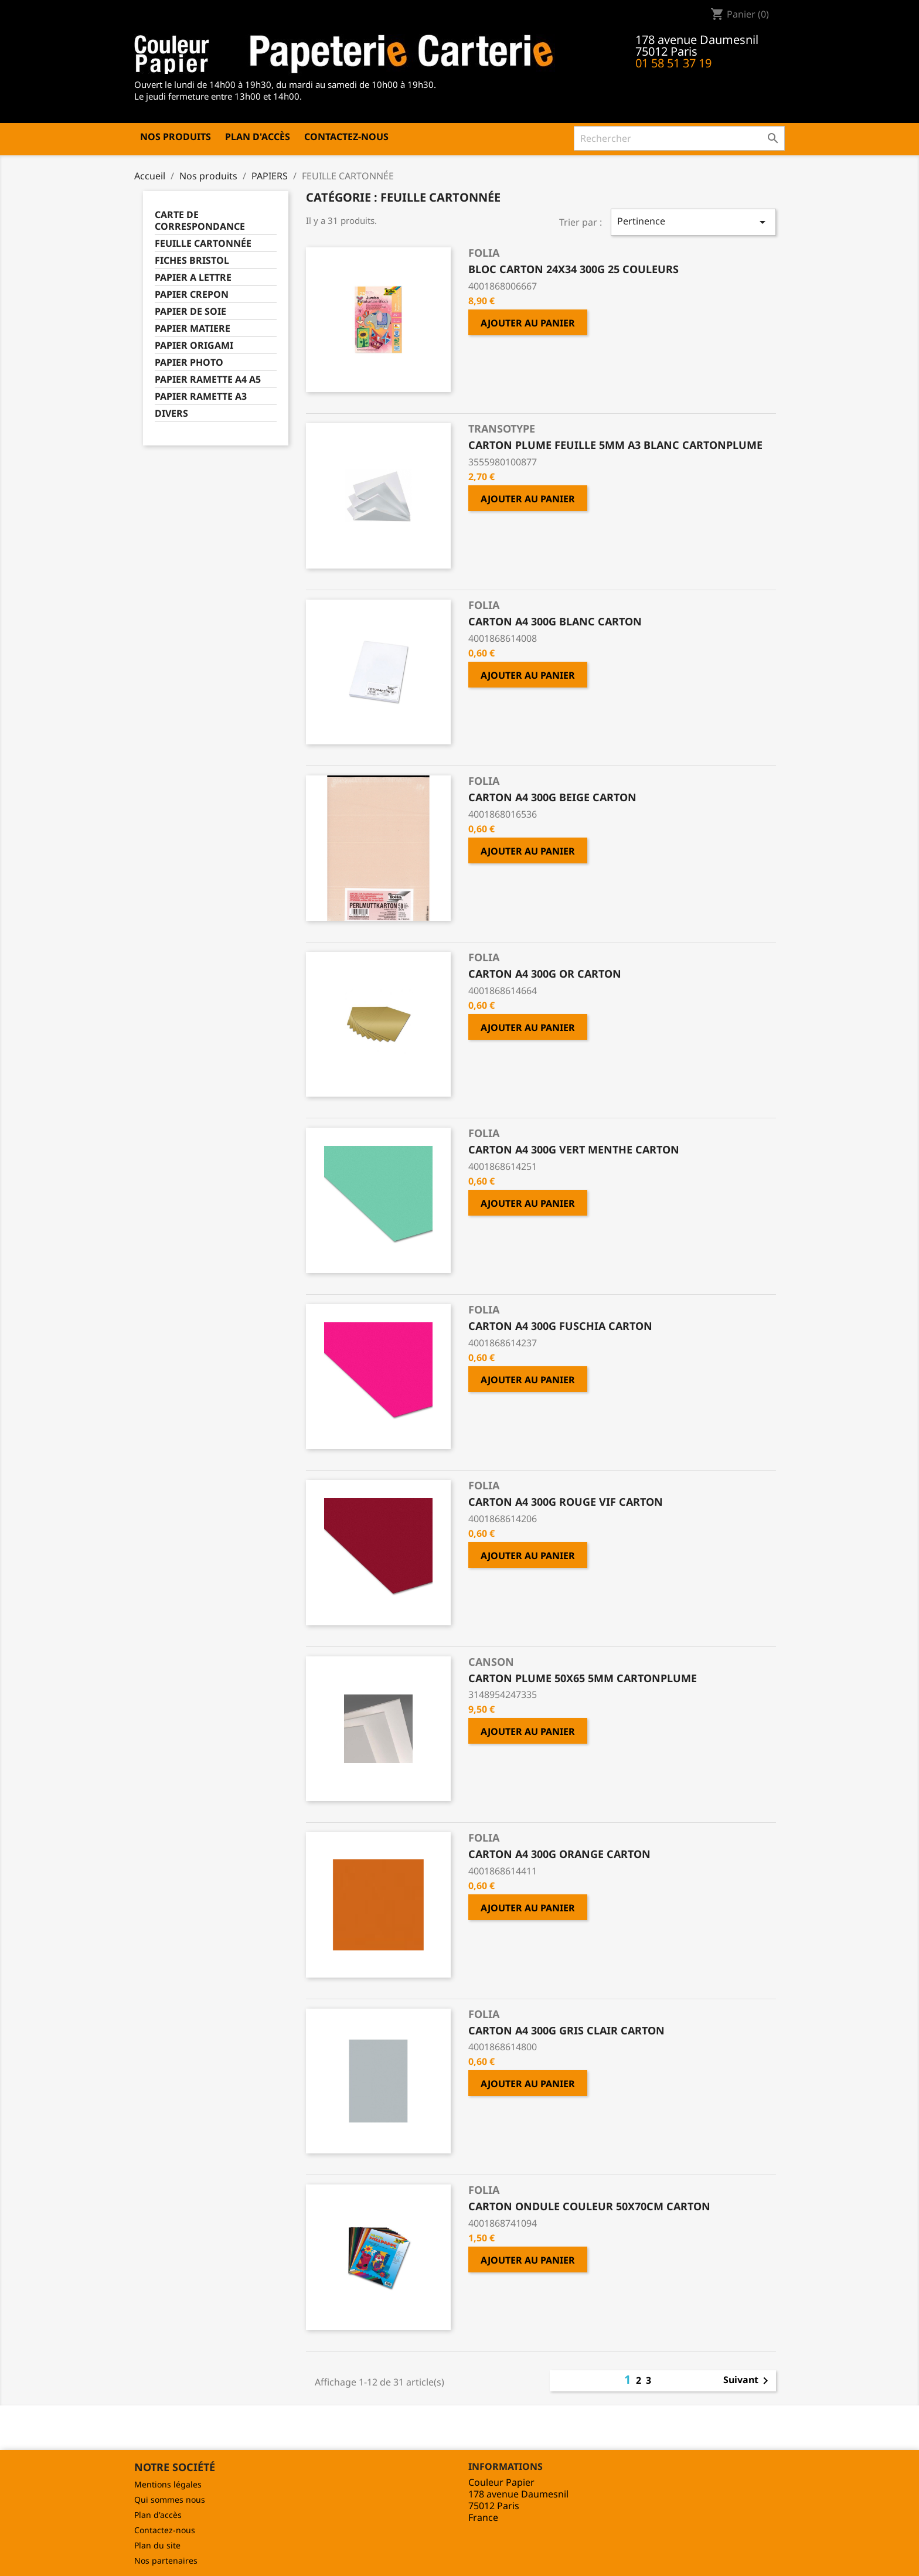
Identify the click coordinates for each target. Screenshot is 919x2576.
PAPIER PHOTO (189, 362)
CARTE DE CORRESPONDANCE (200, 221)
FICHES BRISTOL (192, 260)
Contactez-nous (346, 136)
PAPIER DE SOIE (190, 311)
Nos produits (175, 136)
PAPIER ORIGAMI (194, 345)
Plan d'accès (257, 136)
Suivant (747, 2381)
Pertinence (693, 222)
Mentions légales (168, 2484)
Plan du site (157, 2545)
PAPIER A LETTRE (193, 277)
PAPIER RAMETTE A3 (201, 396)
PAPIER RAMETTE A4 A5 (208, 379)
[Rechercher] (679, 138)
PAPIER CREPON (192, 294)
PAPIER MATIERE (192, 328)
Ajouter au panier (528, 323)
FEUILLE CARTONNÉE (203, 243)
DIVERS (171, 413)
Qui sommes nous (169, 2499)
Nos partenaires (166, 2560)
